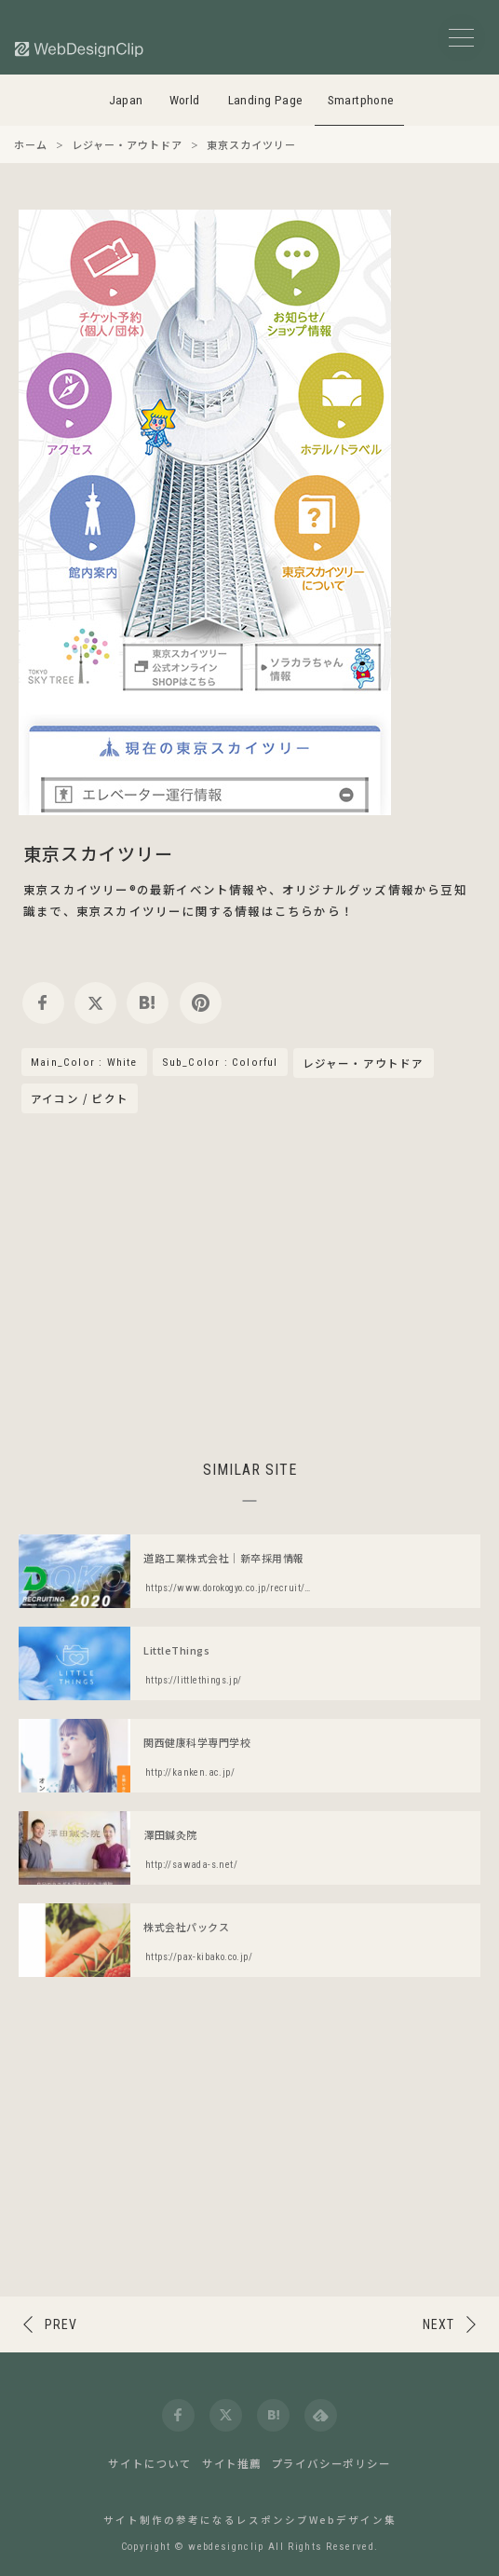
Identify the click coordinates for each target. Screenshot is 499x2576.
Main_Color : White (84, 1062)
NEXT (438, 2324)
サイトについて (150, 2463)
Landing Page (265, 100)
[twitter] (95, 1003)
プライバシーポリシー (331, 2463)
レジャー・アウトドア (364, 1063)
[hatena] (148, 1003)
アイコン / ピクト (79, 1098)
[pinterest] (201, 1003)
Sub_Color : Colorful (220, 1062)
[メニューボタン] (461, 37)
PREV (61, 2324)
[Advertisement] (249, 1283)
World (184, 100)
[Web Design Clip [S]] (80, 49)
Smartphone (361, 100)
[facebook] (43, 1003)
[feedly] (320, 2415)
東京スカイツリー (98, 852)
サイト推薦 (232, 2463)
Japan (126, 100)
